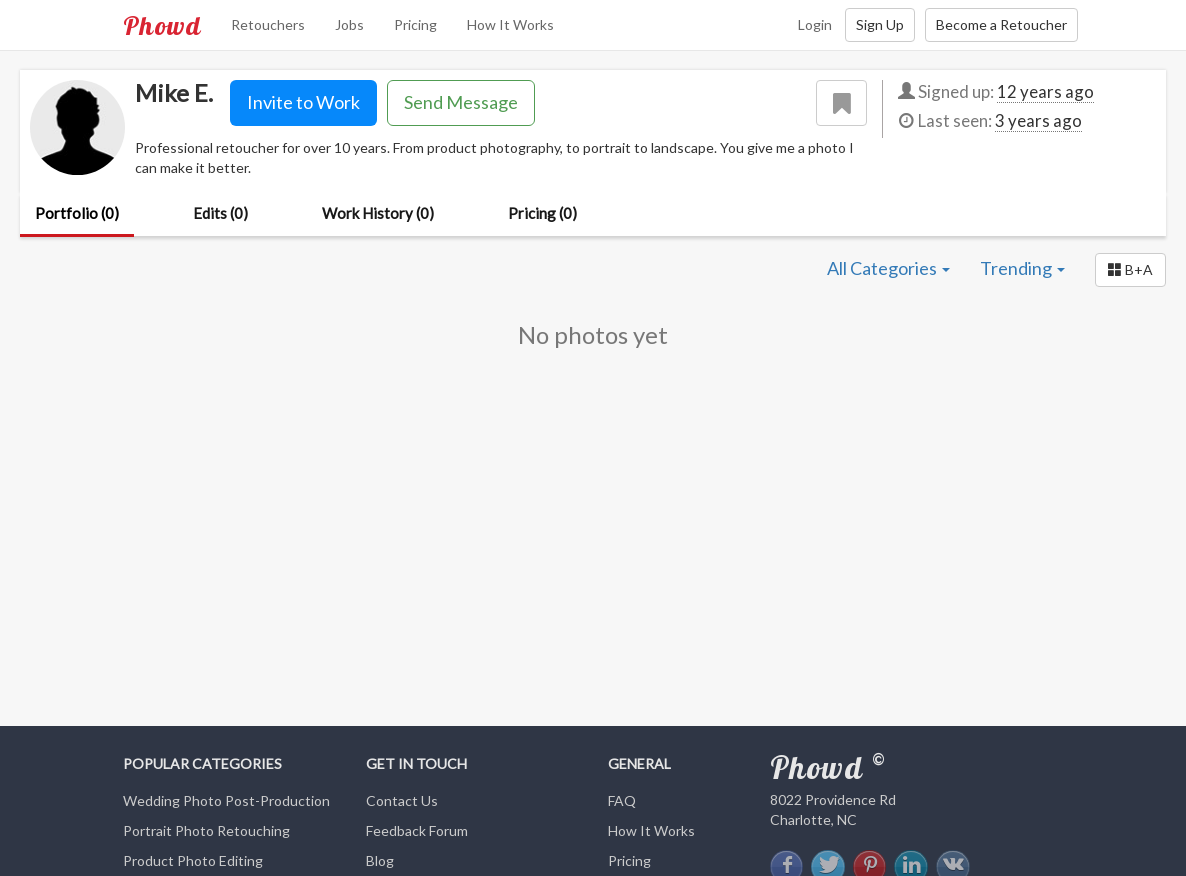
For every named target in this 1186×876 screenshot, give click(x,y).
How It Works (510, 24)
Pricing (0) (542, 213)
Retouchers (268, 24)
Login (815, 24)
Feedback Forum (417, 830)
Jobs (349, 24)
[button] (1130, 270)
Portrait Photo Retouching (206, 830)
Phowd (162, 25)
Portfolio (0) (77, 213)
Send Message (461, 102)
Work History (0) (378, 213)
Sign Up (880, 24)
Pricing (415, 24)
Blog (380, 860)
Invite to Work (303, 102)
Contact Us (402, 800)
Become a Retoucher (1001, 24)
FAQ (622, 800)
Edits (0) (220, 213)
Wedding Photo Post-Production (226, 800)
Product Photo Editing (193, 860)
